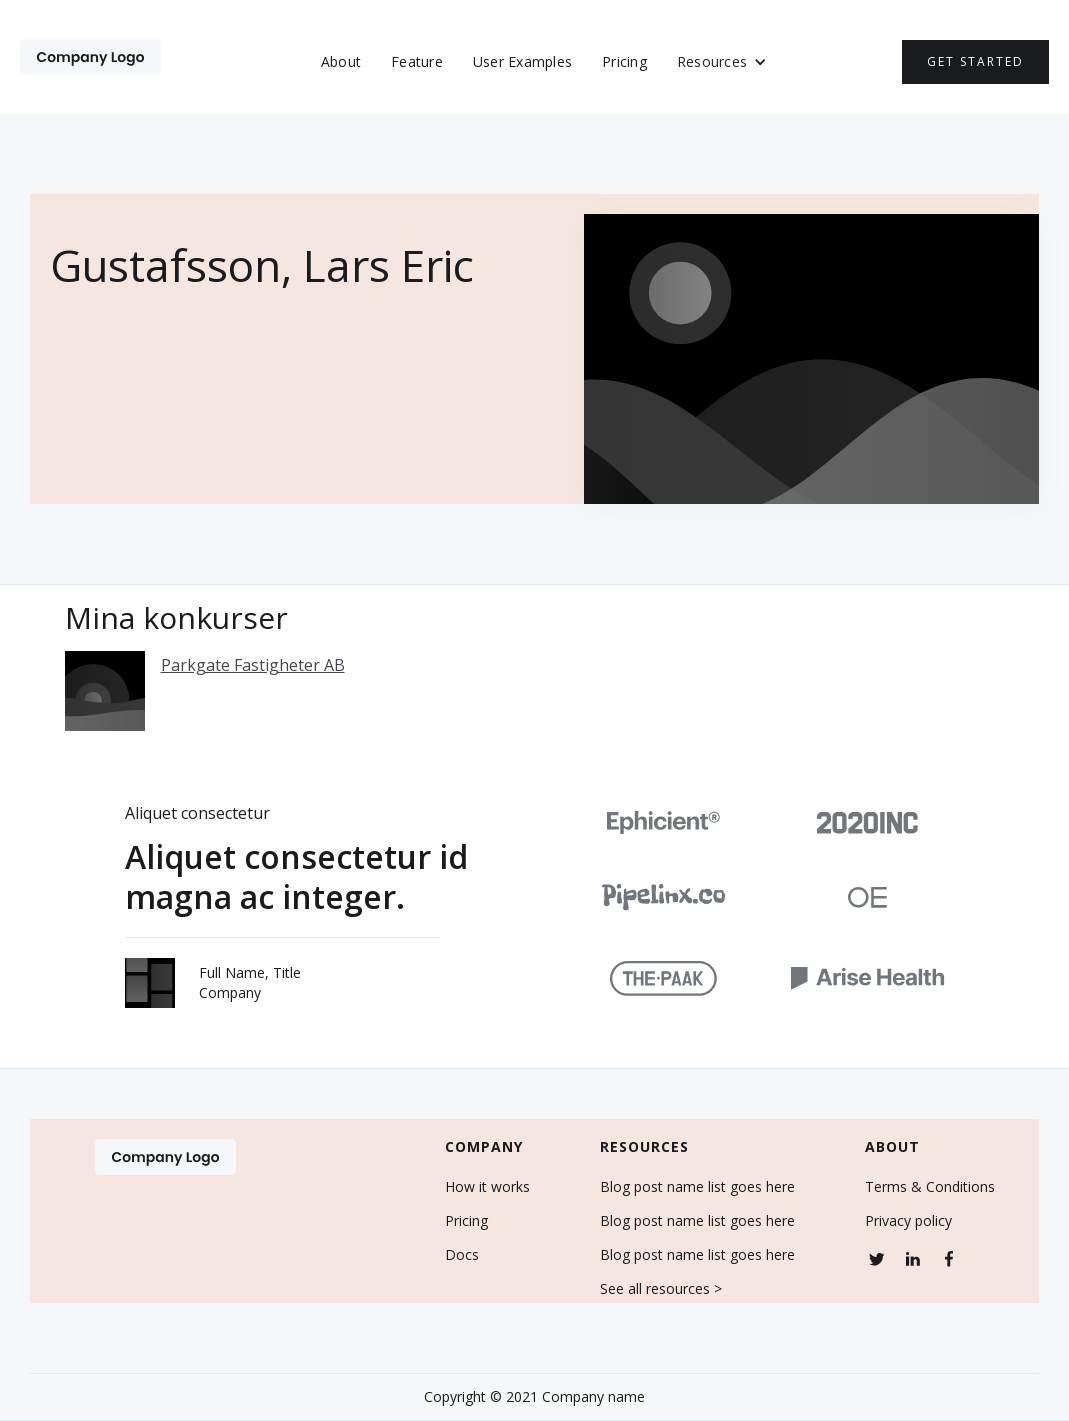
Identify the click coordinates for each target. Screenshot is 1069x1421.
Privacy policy (908, 1221)
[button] (722, 62)
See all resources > (661, 1289)
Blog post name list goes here (697, 1187)
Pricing (624, 61)
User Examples (522, 61)
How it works (487, 1187)
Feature (417, 61)
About (341, 61)
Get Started (975, 61)
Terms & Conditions (930, 1187)
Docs (462, 1255)
